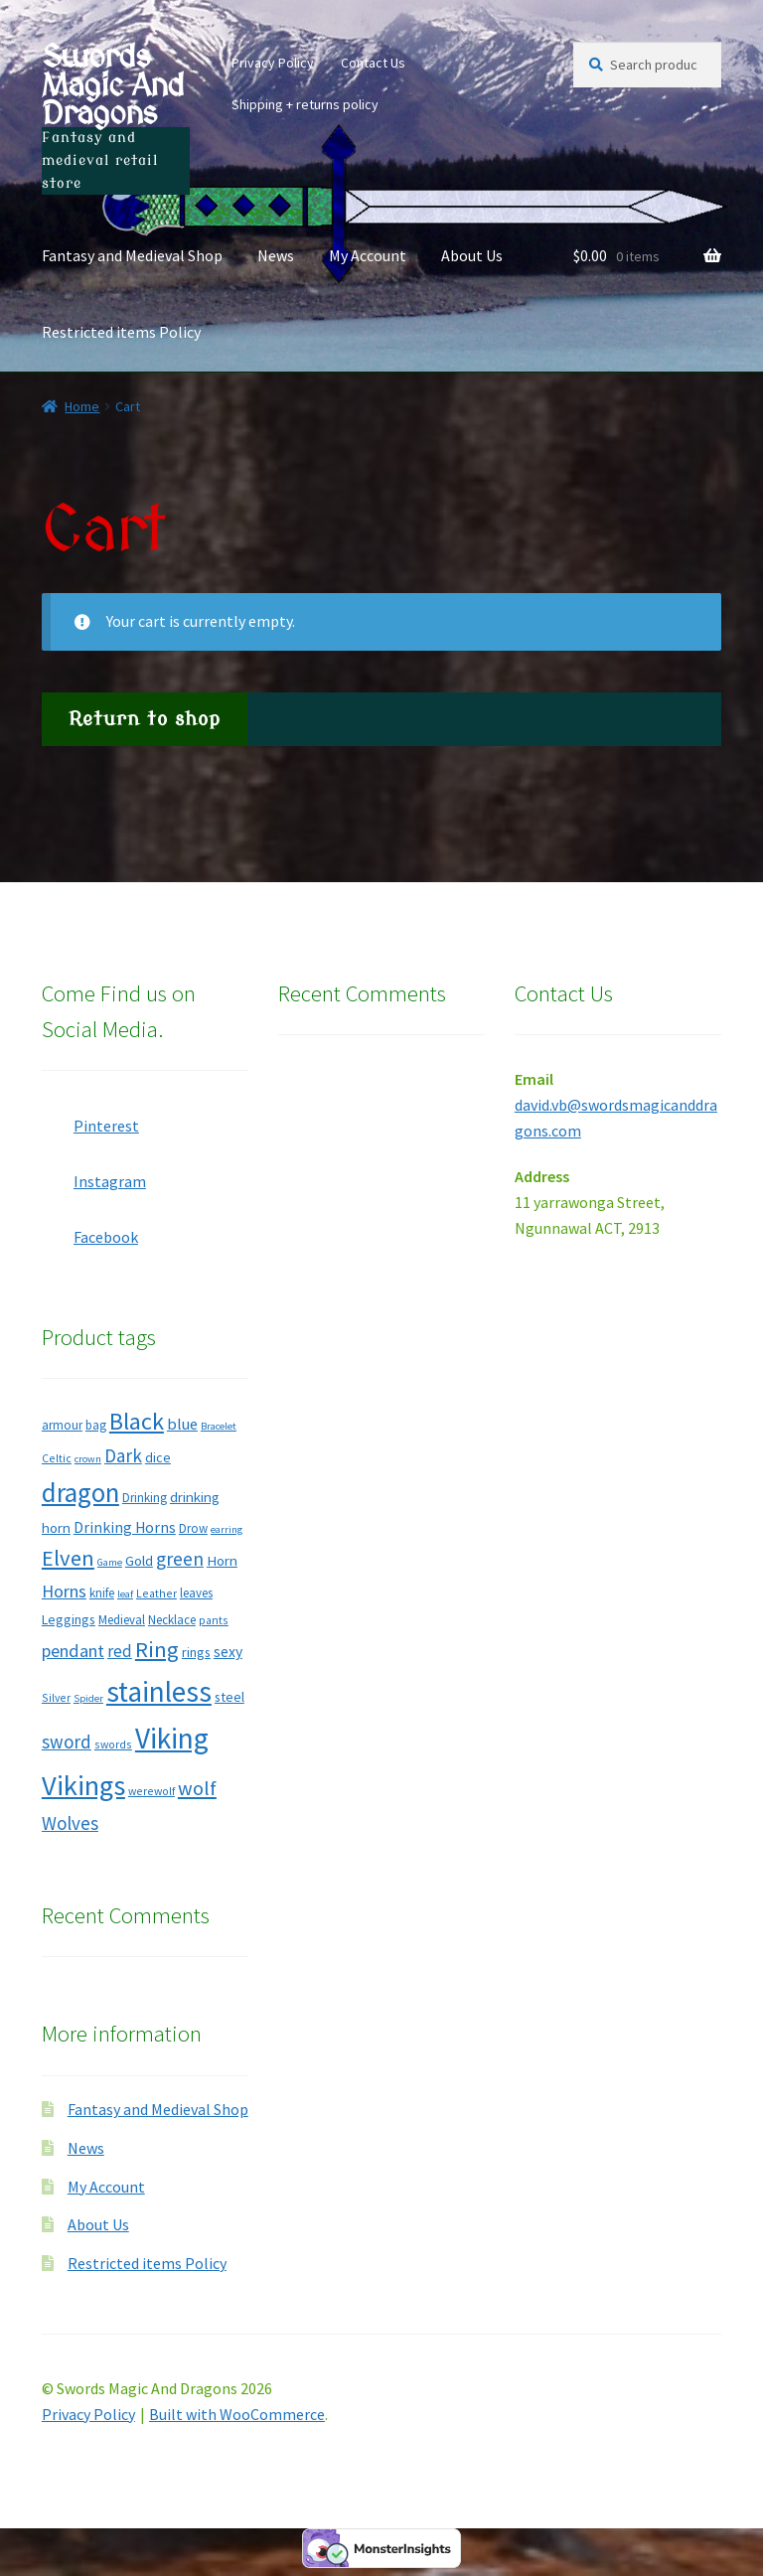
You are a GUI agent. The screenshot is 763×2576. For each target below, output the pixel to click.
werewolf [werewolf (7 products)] (151, 1790)
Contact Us (373, 63)
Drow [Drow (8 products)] (193, 1528)
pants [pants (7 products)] (214, 1619)
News (275, 255)
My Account (367, 255)
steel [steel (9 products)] (229, 1697)
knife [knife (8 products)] (101, 1593)
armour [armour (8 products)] (62, 1425)
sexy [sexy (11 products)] (228, 1651)
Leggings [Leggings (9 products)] (68, 1619)
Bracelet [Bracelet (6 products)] (218, 1426)
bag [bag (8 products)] (95, 1425)
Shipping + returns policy (305, 104)
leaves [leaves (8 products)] (196, 1593)
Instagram (94, 1175)
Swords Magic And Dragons (113, 84)
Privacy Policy (272, 63)
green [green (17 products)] (180, 1559)
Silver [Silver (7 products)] (56, 1697)
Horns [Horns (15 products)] (64, 1591)
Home (82, 406)
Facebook (90, 1231)
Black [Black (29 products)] (136, 1421)
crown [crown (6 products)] (88, 1458)
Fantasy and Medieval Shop (132, 255)
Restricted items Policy (121, 332)
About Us (472, 255)
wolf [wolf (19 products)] (197, 1788)
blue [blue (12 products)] (182, 1424)
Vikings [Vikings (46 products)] (83, 1785)
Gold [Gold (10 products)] (139, 1560)
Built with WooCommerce (237, 2414)
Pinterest (90, 1120)
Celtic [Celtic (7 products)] (57, 1457)
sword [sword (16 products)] (66, 1741)
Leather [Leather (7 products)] (156, 1593)
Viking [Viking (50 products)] (172, 1738)
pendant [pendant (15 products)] (73, 1650)
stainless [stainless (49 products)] (159, 1691)
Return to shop (145, 719)
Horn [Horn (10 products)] (222, 1560)
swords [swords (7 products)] (113, 1744)
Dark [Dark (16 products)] (123, 1455)
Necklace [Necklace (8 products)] (172, 1619)
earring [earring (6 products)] (226, 1529)
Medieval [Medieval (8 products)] (121, 1619)
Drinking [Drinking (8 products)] (144, 1497)
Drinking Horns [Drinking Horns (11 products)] (125, 1527)
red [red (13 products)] (119, 1651)
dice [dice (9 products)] (158, 1457)
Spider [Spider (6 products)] (88, 1698)
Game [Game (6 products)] (109, 1562)
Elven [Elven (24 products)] (68, 1558)
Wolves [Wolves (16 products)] (70, 1823)
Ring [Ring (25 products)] (157, 1649)
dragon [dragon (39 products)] (80, 1492)
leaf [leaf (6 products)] (125, 1594)
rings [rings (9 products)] (196, 1652)
